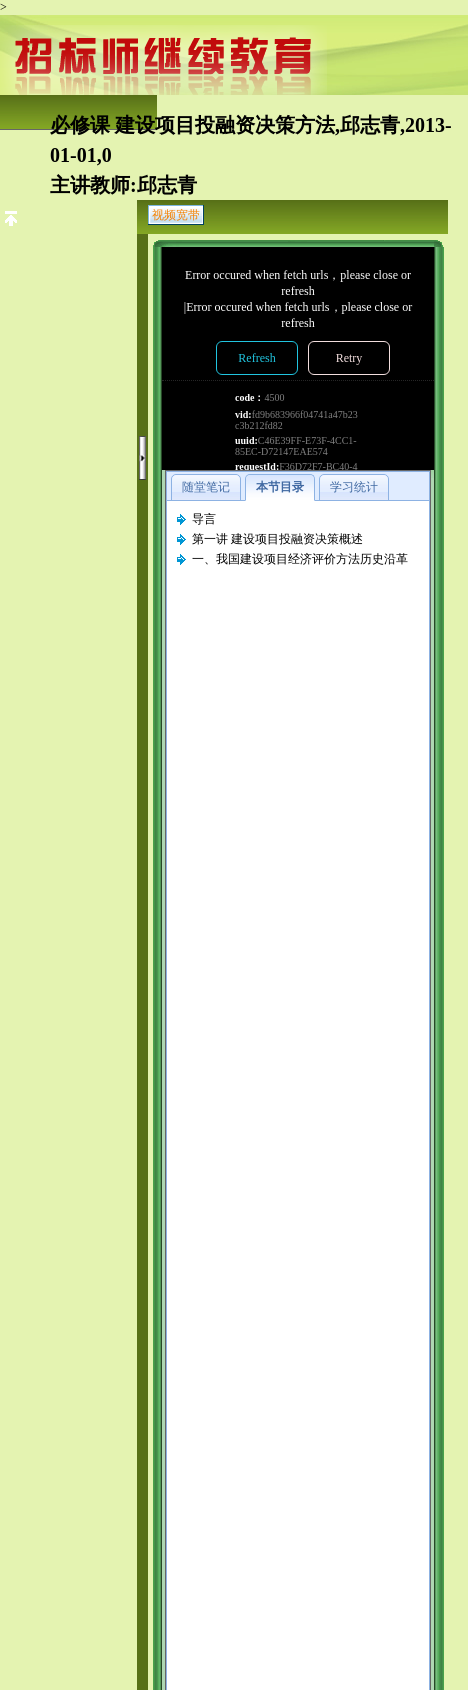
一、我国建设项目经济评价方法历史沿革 (300, 559)
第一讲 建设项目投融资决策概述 (277, 539)
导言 (204, 519)
